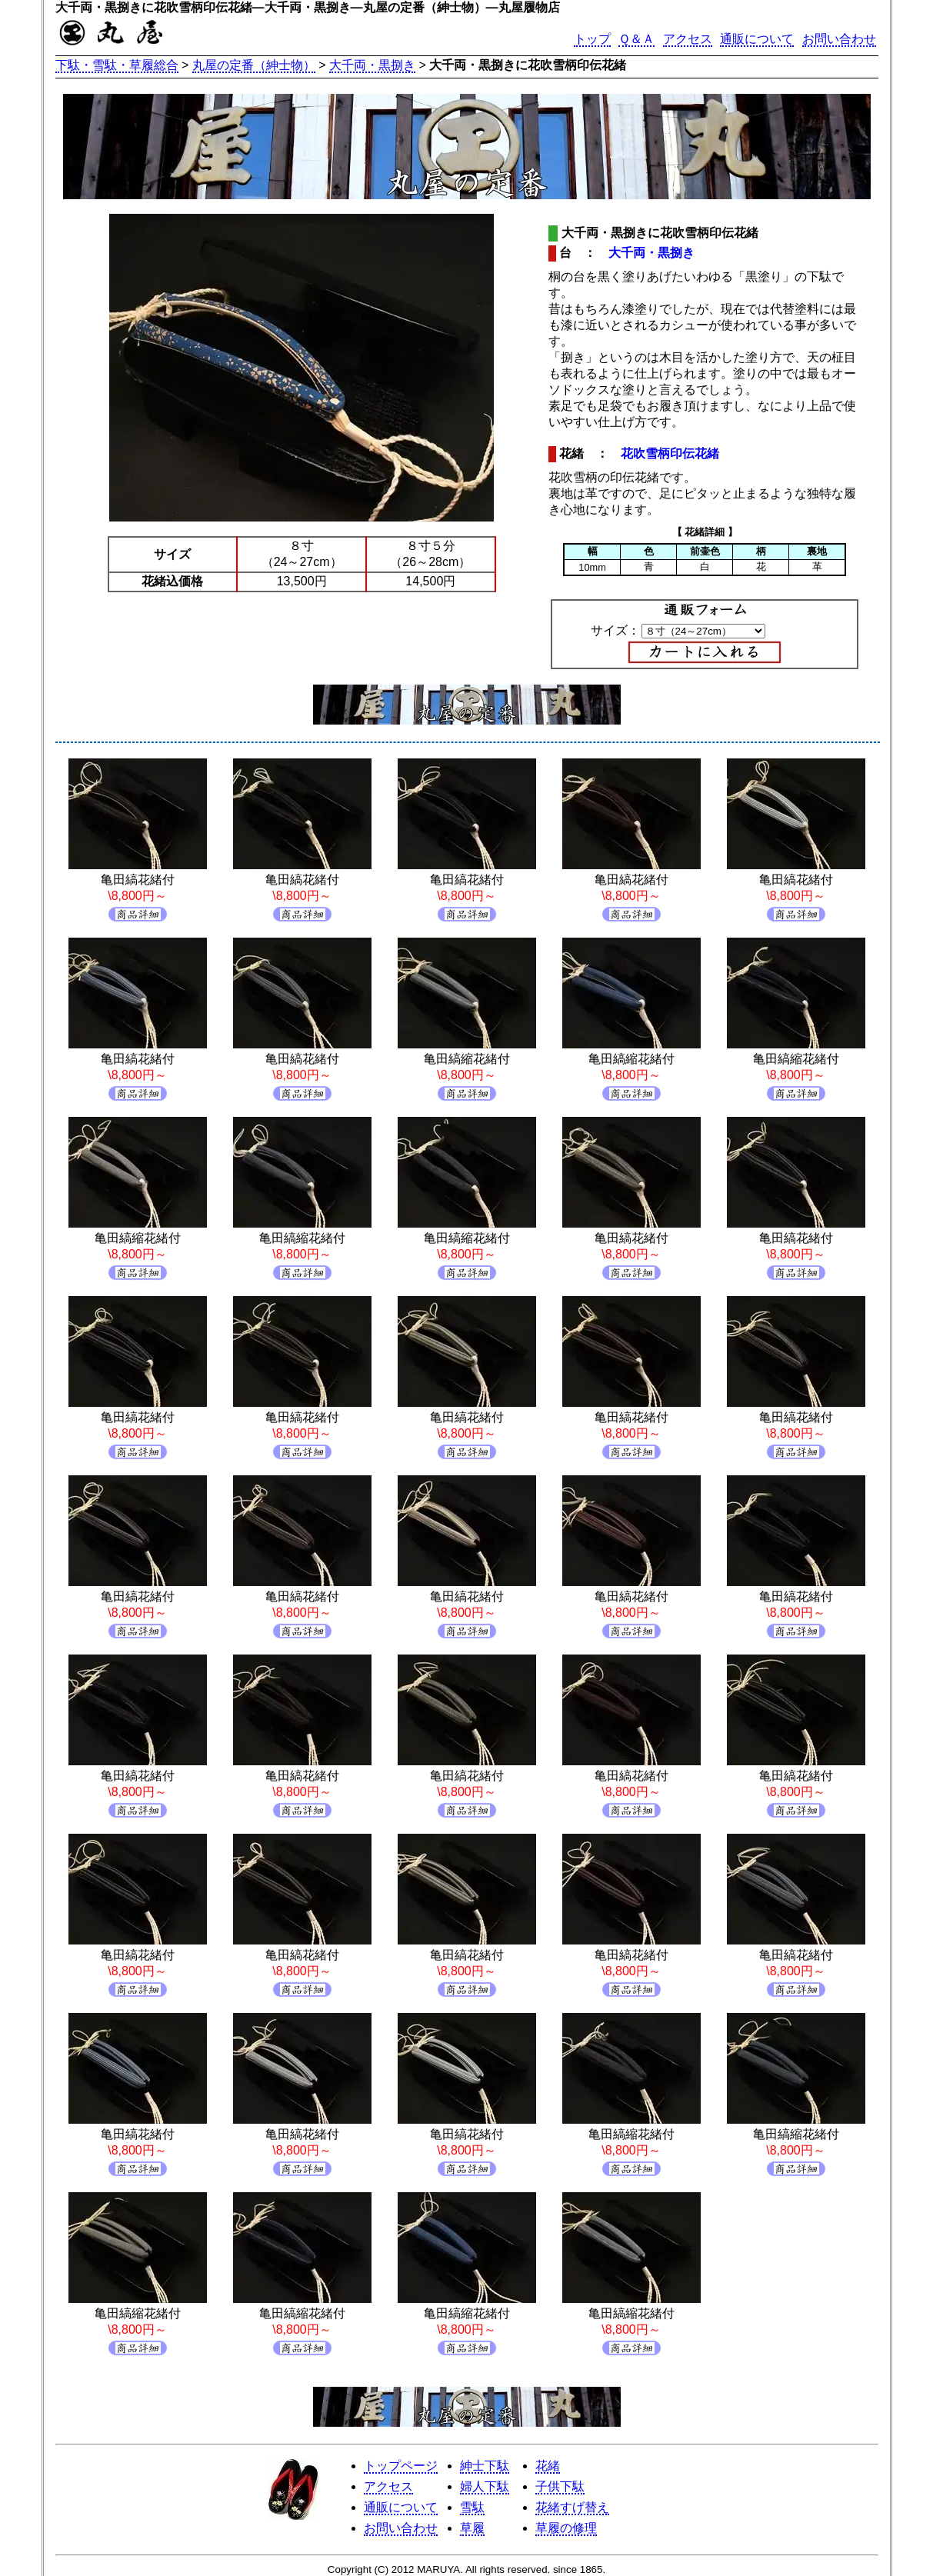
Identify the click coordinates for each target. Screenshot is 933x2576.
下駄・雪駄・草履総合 (116, 65)
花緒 (547, 2465)
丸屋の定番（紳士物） (253, 65)
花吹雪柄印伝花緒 (670, 453)
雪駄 (472, 2507)
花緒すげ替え (572, 2507)
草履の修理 (566, 2527)
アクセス (687, 38)
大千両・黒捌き (372, 65)
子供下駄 (560, 2486)
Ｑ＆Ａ (636, 38)
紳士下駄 (484, 2465)
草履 (472, 2527)
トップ (592, 38)
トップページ (401, 2465)
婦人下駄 (484, 2486)
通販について (757, 38)
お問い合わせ (839, 38)
